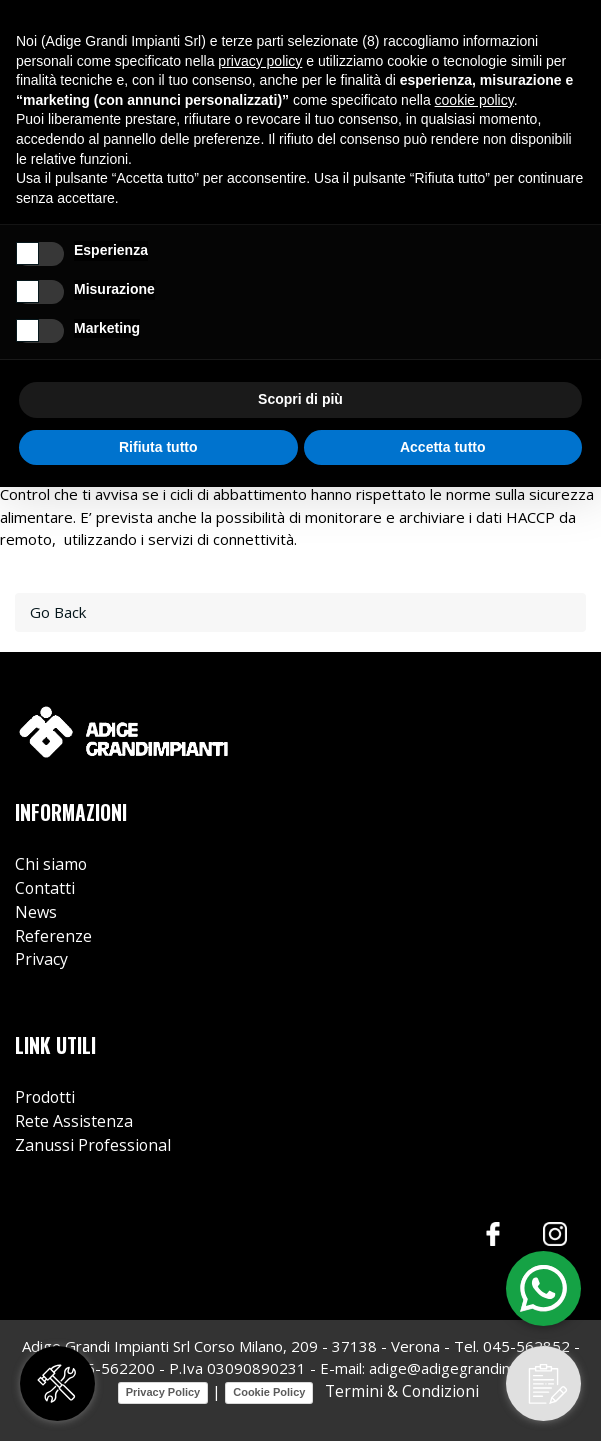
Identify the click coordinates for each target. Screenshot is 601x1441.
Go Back (58, 612)
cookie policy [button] (474, 100)
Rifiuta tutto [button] (158, 447)
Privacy (41, 959)
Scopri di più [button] (300, 399)
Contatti (45, 888)
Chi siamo (51, 864)
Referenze (53, 936)
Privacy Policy (163, 1392)
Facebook (493, 1233)
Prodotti (45, 1097)
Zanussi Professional (93, 1145)
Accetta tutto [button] (443, 447)
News (36, 912)
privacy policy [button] (260, 61)
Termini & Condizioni (400, 1391)
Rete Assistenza (74, 1121)
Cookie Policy (269, 1392)
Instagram (555, 1233)
